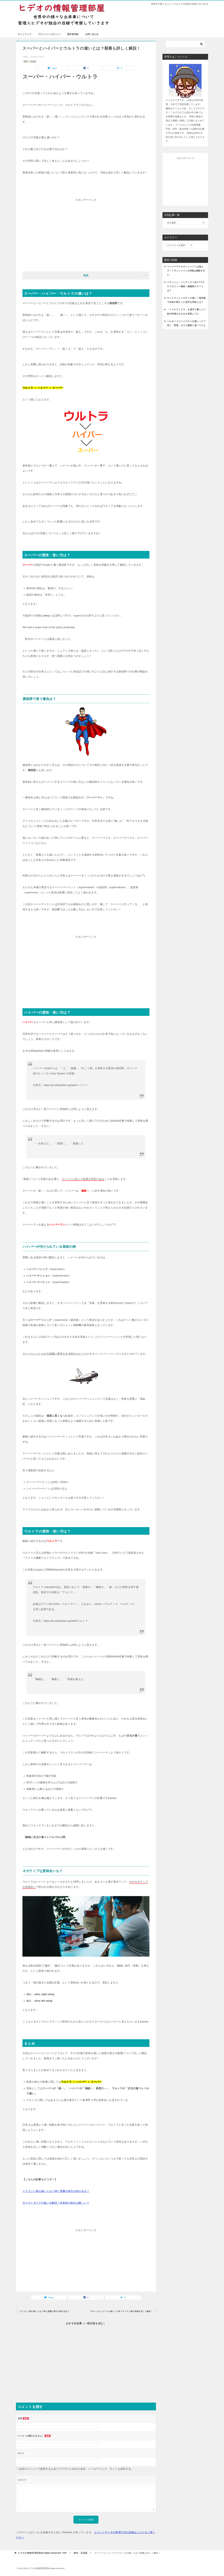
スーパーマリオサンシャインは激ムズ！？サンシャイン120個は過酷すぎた (186, 270)
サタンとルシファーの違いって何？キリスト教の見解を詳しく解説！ (121, 2311)
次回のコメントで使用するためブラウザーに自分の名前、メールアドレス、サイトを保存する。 (76, 2468)
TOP (42, 2553)
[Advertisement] (86, 225)
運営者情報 (72, 34)
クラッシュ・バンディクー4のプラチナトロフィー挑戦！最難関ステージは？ (186, 286)
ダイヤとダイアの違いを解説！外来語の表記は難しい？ (55, 2202)
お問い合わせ (92, 34)
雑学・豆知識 (30, 61)
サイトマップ (24, 34)
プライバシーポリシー (49, 34)
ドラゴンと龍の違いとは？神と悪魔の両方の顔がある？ (55, 2191)
